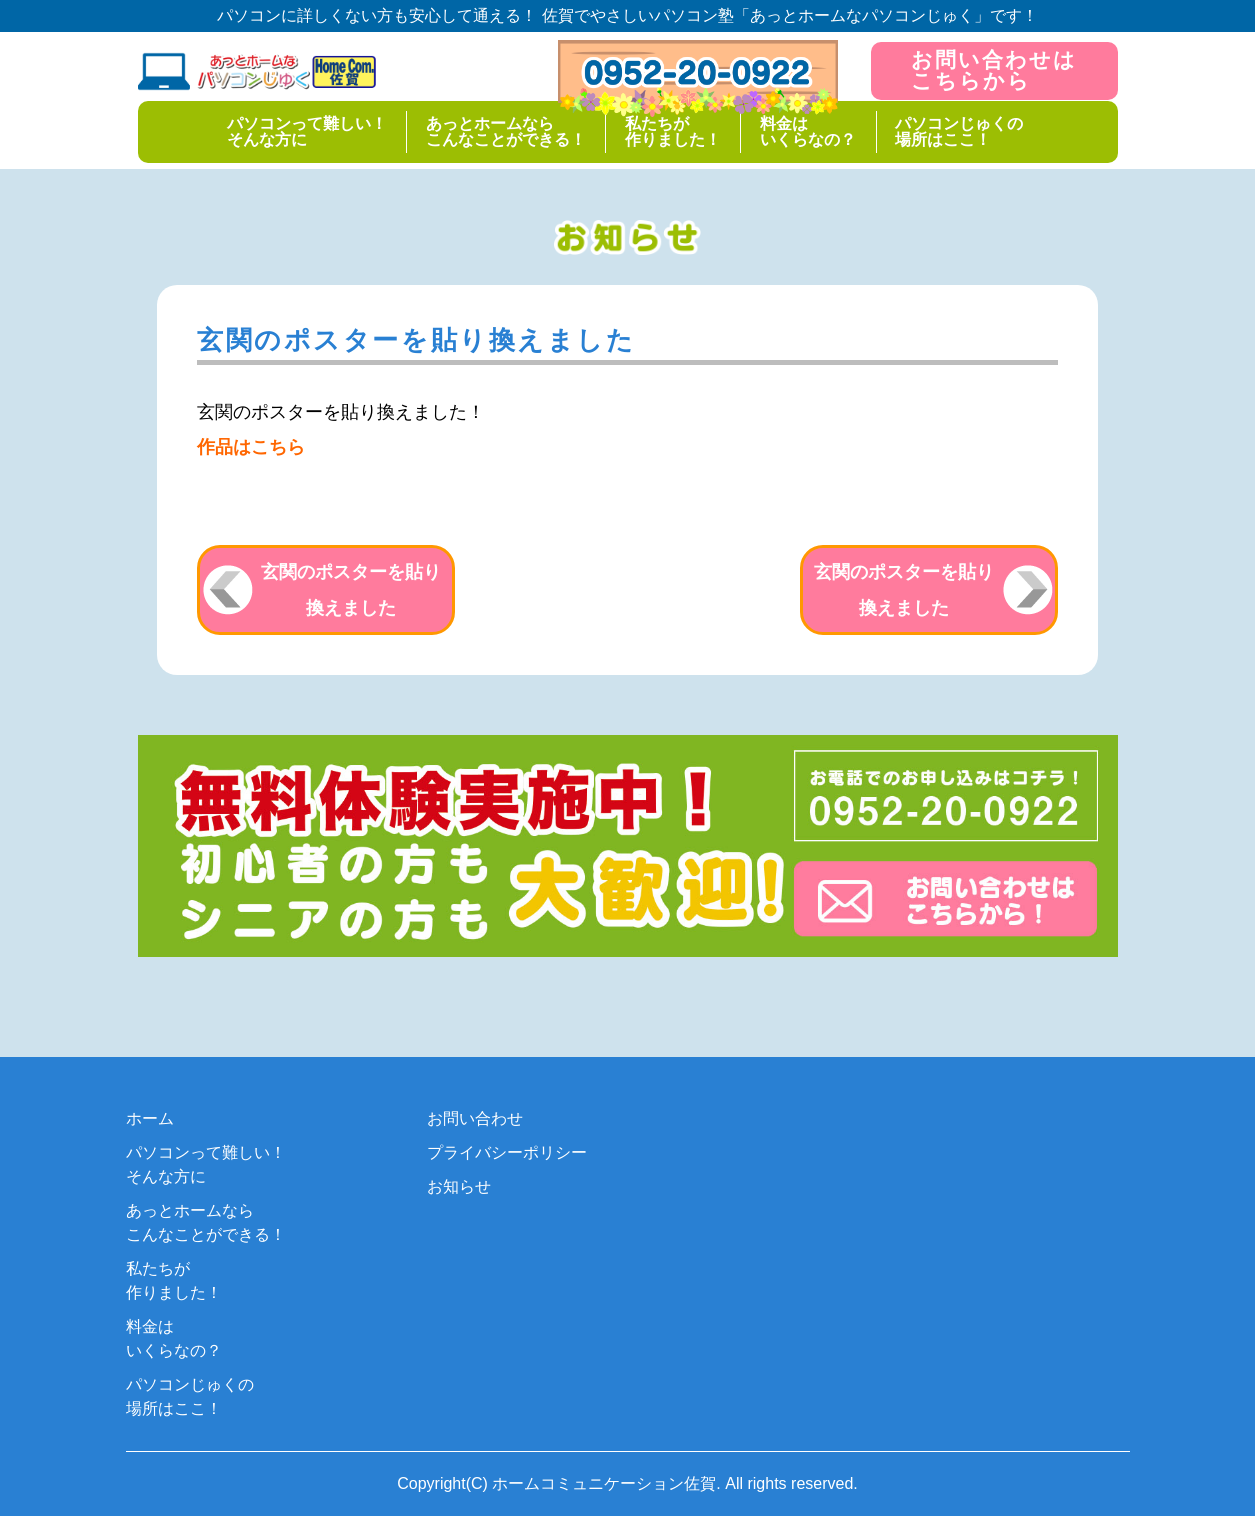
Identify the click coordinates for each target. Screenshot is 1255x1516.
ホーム (150, 1118)
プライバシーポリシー (507, 1152)
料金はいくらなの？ (809, 130)
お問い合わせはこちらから (994, 70)
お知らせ (459, 1186)
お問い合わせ (475, 1118)
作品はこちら (251, 447)
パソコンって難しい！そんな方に (304, 130)
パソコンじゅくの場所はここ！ (962, 130)
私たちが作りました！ (673, 130)
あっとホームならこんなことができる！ (505, 130)
